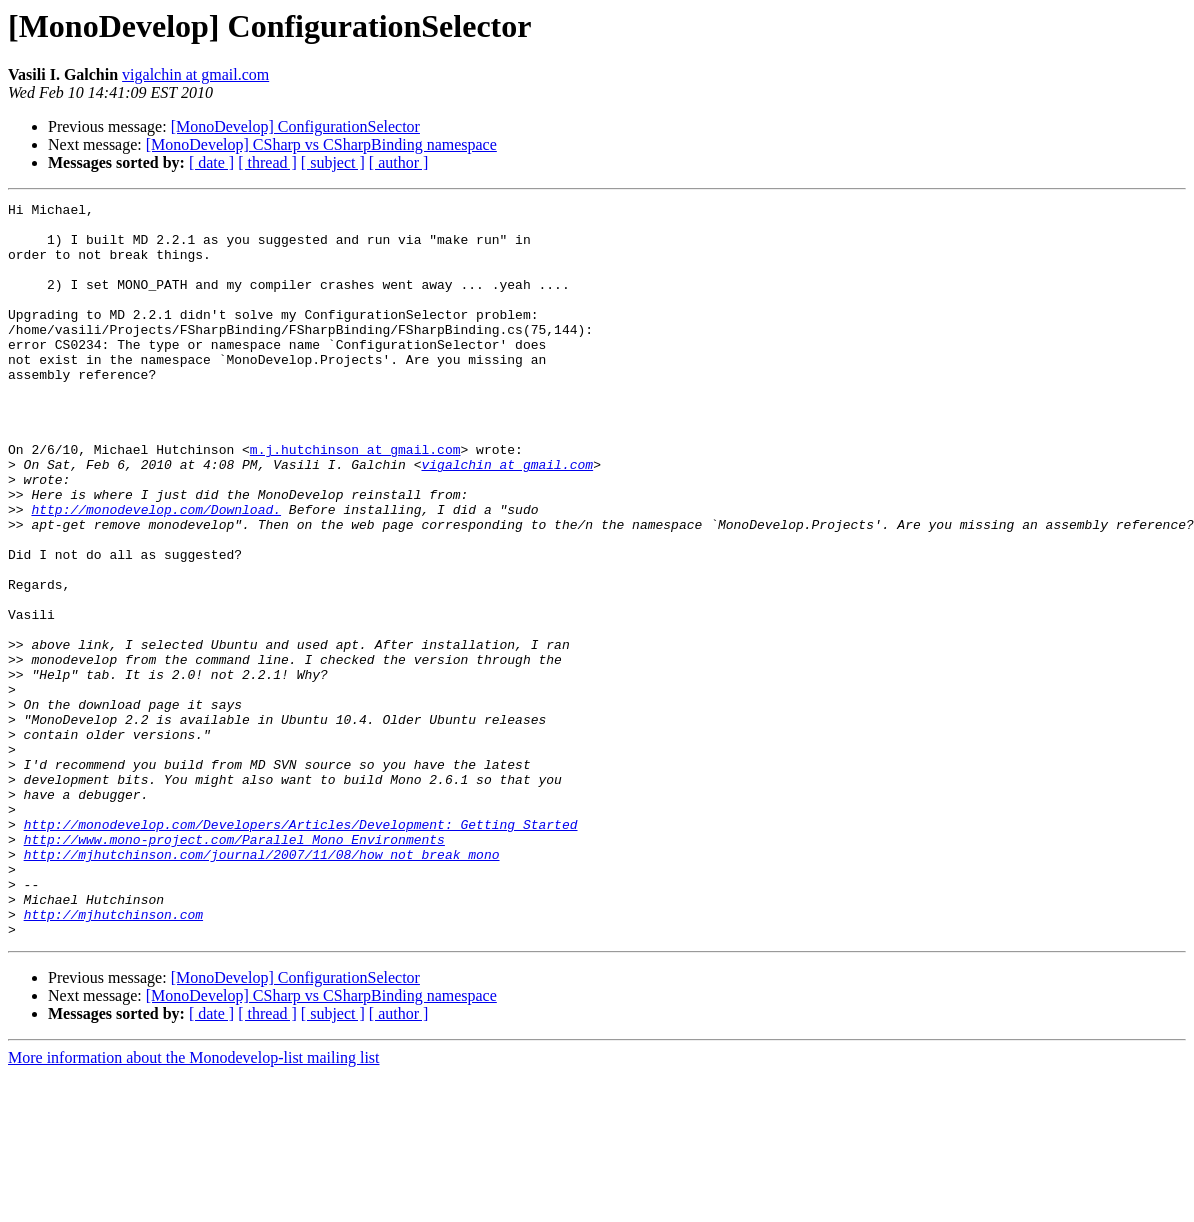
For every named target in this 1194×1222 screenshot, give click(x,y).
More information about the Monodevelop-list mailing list (194, 1204)
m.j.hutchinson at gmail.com (355, 500)
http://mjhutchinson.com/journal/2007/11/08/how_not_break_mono (262, 986)
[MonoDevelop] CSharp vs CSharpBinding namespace (321, 144)
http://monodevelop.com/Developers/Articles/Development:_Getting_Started (301, 950)
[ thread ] (267, 162)
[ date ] (211, 162)
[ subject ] (333, 162)
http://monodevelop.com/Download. (156, 572)
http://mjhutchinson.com (113, 1058)
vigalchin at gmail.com (195, 74)
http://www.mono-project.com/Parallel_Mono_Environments (234, 968)
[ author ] (399, 162)
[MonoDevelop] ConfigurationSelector (295, 126)
